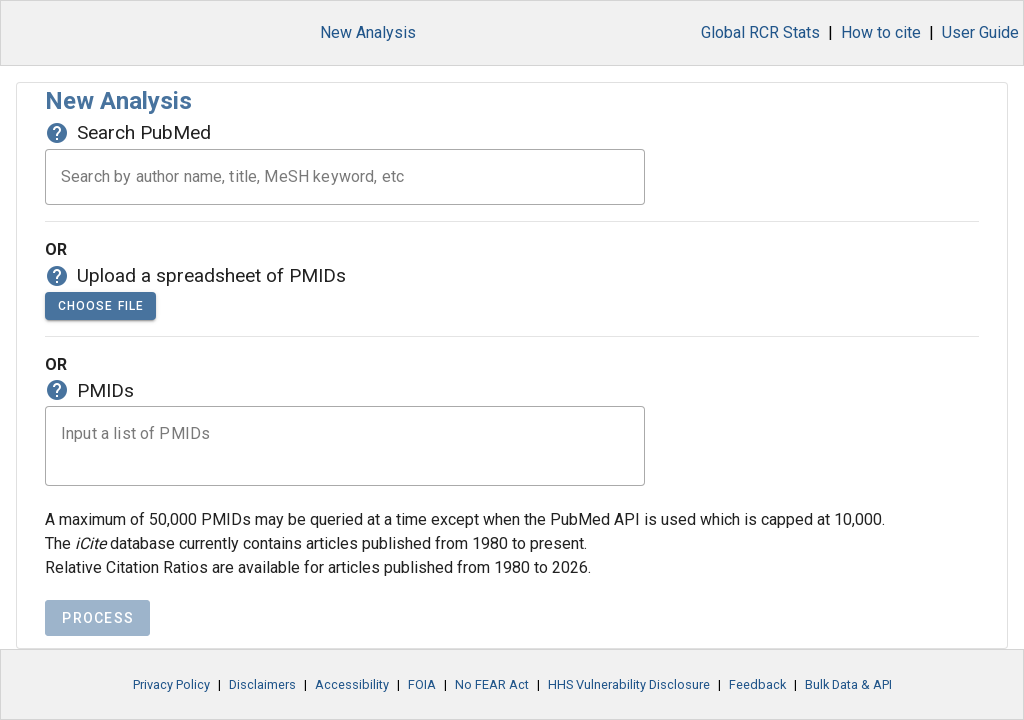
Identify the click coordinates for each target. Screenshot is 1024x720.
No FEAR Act (492, 699)
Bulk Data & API (848, 699)
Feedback (757, 699)
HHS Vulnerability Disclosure (629, 699)
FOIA (422, 699)
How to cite (881, 32)
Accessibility (352, 699)
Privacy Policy (171, 699)
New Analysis (368, 32)
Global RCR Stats (760, 32)
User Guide (980, 32)
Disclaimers (262, 699)
